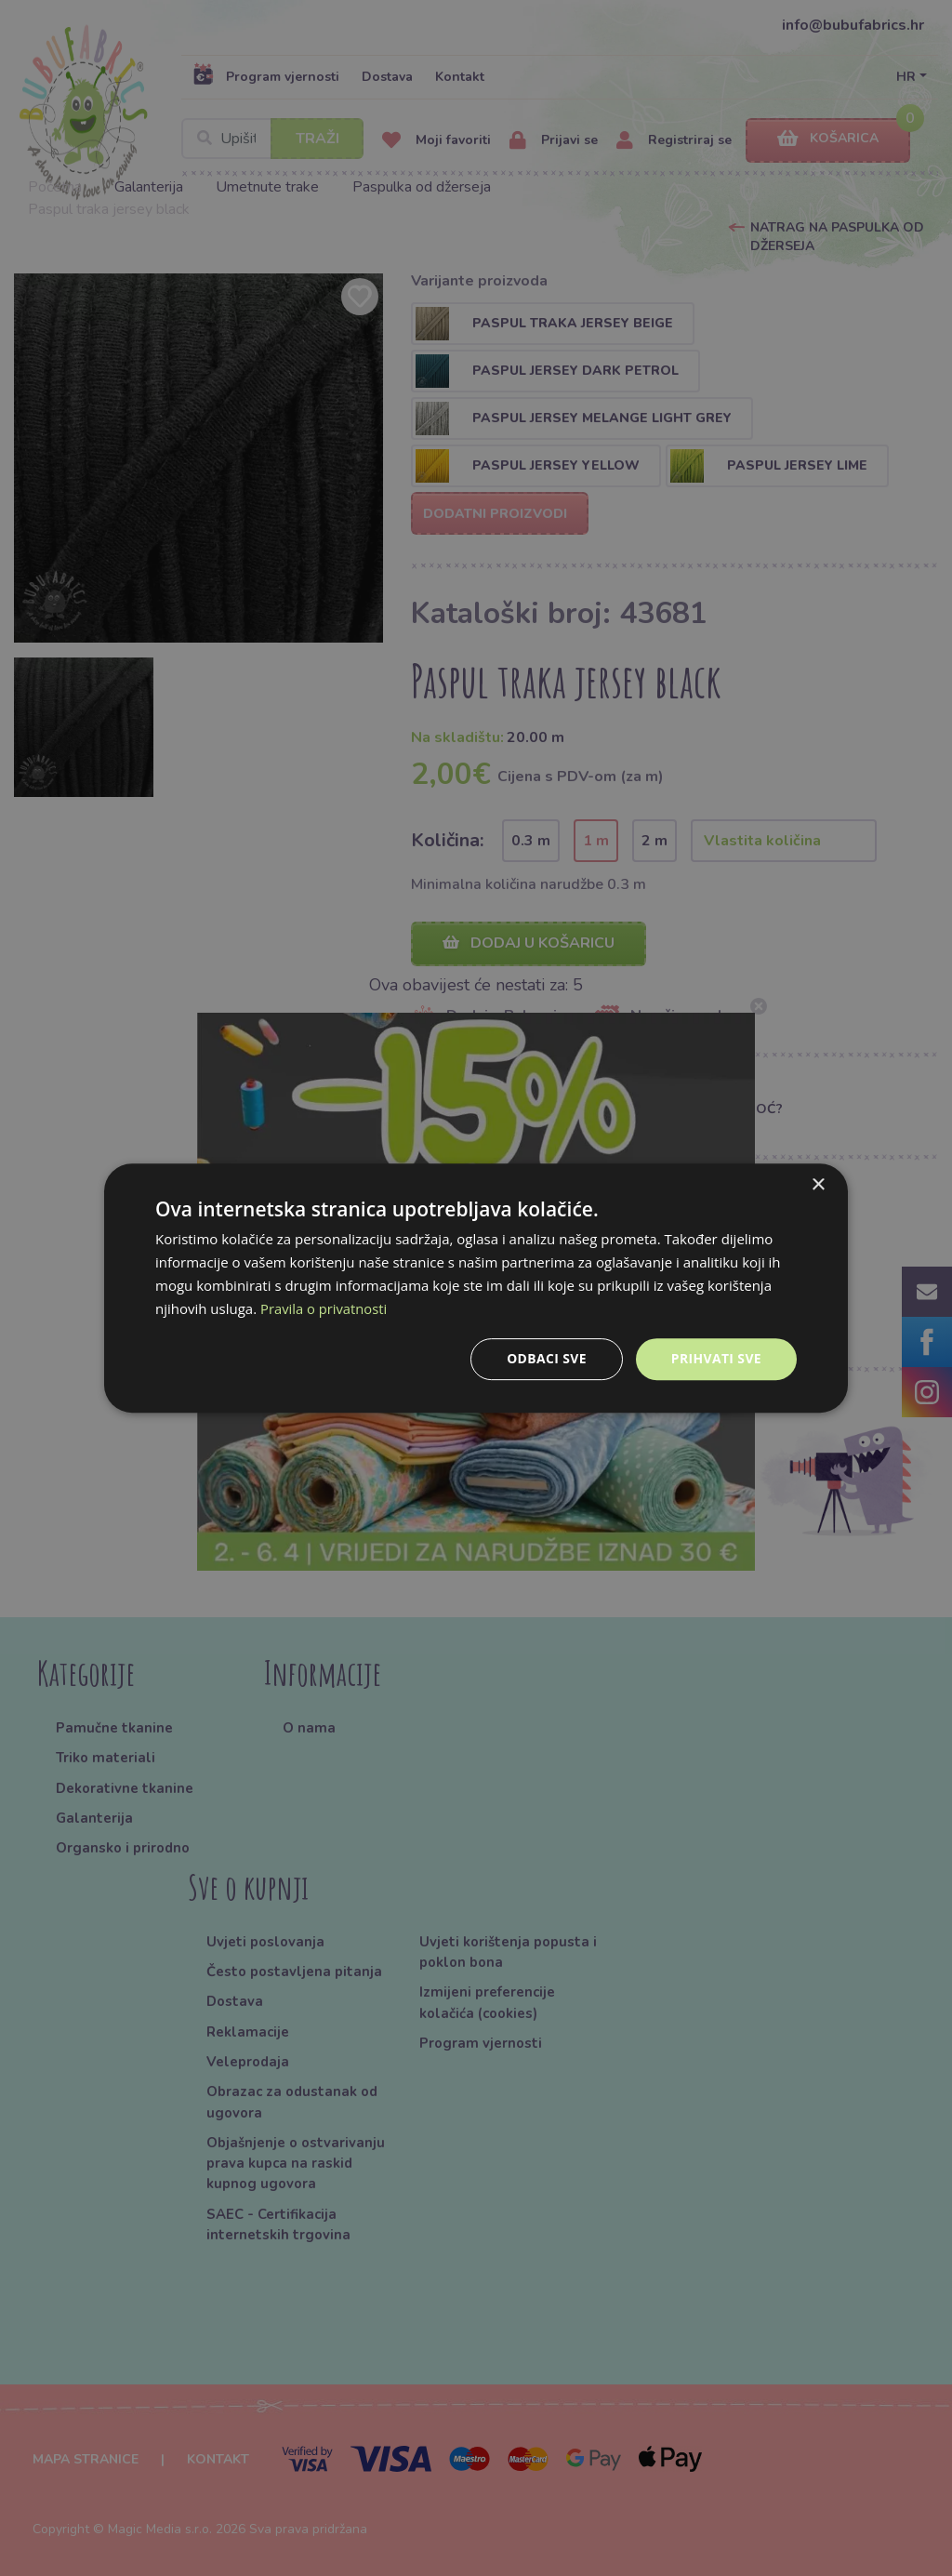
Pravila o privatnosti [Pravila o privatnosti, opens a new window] (324, 1308)
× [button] (818, 1185)
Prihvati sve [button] (715, 1358)
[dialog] (476, 1288)
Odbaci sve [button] (546, 1358)
